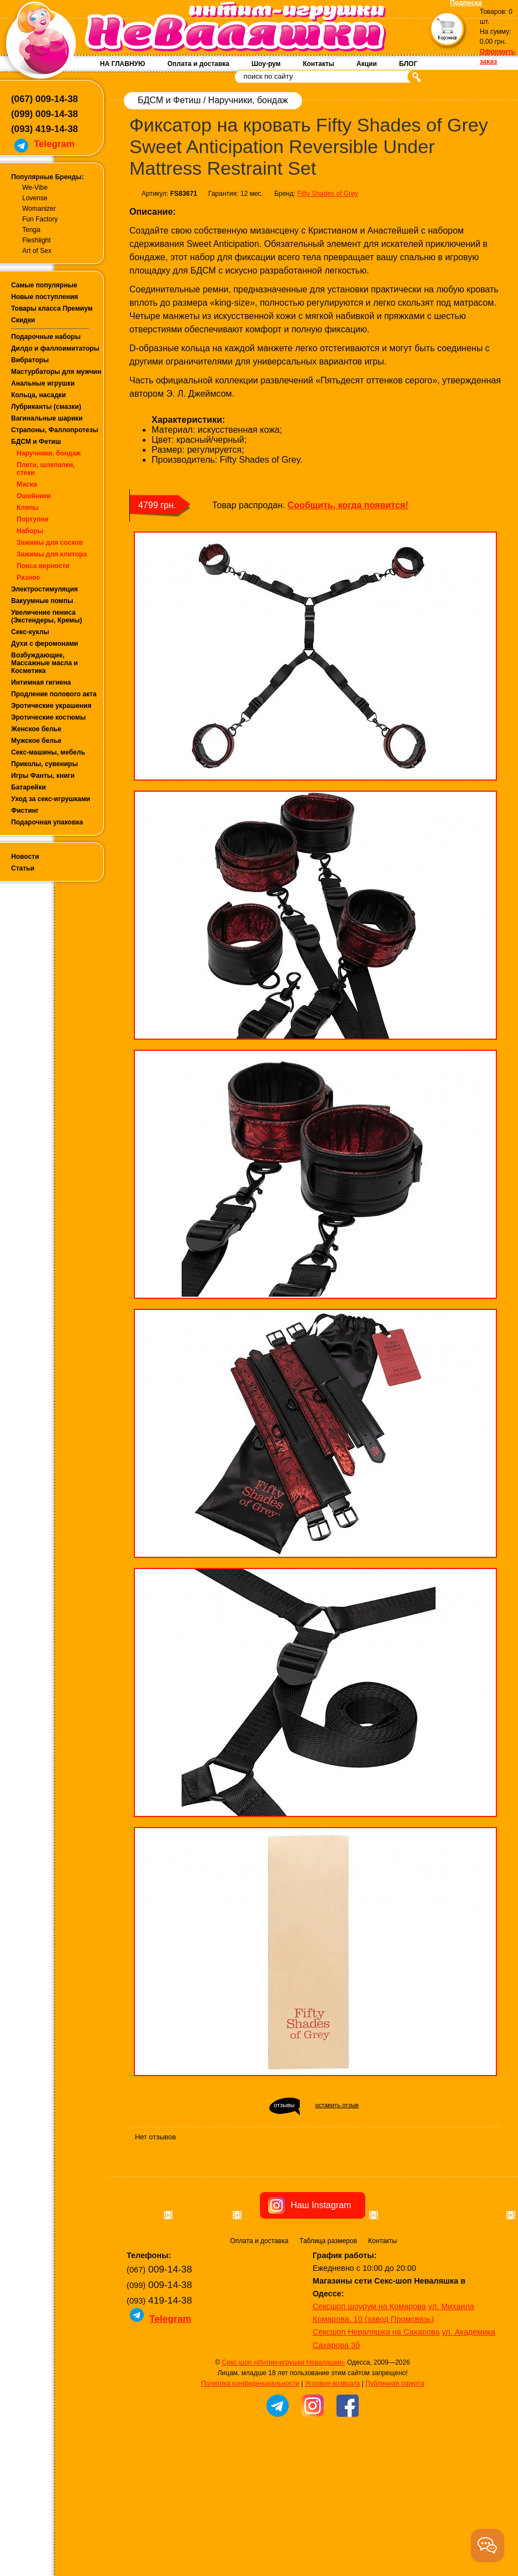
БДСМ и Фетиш (36, 442)
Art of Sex (37, 251)
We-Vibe (35, 187)
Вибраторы (30, 360)
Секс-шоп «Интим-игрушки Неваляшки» (283, 2419)
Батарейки (28, 787)
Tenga (31, 230)
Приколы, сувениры (44, 764)
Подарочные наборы (46, 337)
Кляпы (27, 508)
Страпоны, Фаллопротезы (54, 430)
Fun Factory (40, 219)
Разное (28, 577)
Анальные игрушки (43, 383)
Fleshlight (36, 240)
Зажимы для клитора (52, 554)
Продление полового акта (54, 694)
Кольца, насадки (38, 395)
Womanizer (39, 208)
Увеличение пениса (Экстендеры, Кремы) (46, 616)
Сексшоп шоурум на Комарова (369, 2363)
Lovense (34, 198)
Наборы (30, 531)
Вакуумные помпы (42, 601)
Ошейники (34, 496)
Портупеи (32, 519)
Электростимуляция (44, 589)
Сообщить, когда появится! (348, 505)
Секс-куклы (30, 632)
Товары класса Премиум (52, 308)
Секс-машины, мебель (48, 752)
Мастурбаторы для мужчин (56, 372)
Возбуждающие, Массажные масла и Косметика (44, 663)
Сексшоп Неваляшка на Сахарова (376, 2389)
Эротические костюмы (48, 717)
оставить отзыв (337, 2105)
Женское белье (36, 729)
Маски (27, 484)
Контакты (318, 64)
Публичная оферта (394, 2441)
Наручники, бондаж (49, 453)
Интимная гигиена (41, 682)
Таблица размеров (328, 2298)
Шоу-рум (266, 64)
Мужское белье (36, 741)
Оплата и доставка (198, 64)
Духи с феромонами (44, 643)
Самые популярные (44, 285)
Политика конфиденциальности (250, 2441)
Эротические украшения (51, 706)
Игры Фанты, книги (43, 776)
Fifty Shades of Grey (327, 194)
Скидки (23, 320)
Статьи (22, 868)
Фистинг (25, 810)
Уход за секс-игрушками (50, 799)
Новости (25, 857)
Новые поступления (44, 297)
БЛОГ (408, 64)
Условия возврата (332, 2441)
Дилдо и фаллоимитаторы (55, 348)
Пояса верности (43, 566)
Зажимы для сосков (50, 542)
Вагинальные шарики (47, 418)
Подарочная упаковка (47, 822)
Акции (366, 64)
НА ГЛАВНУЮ (122, 64)
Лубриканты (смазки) (46, 407)
